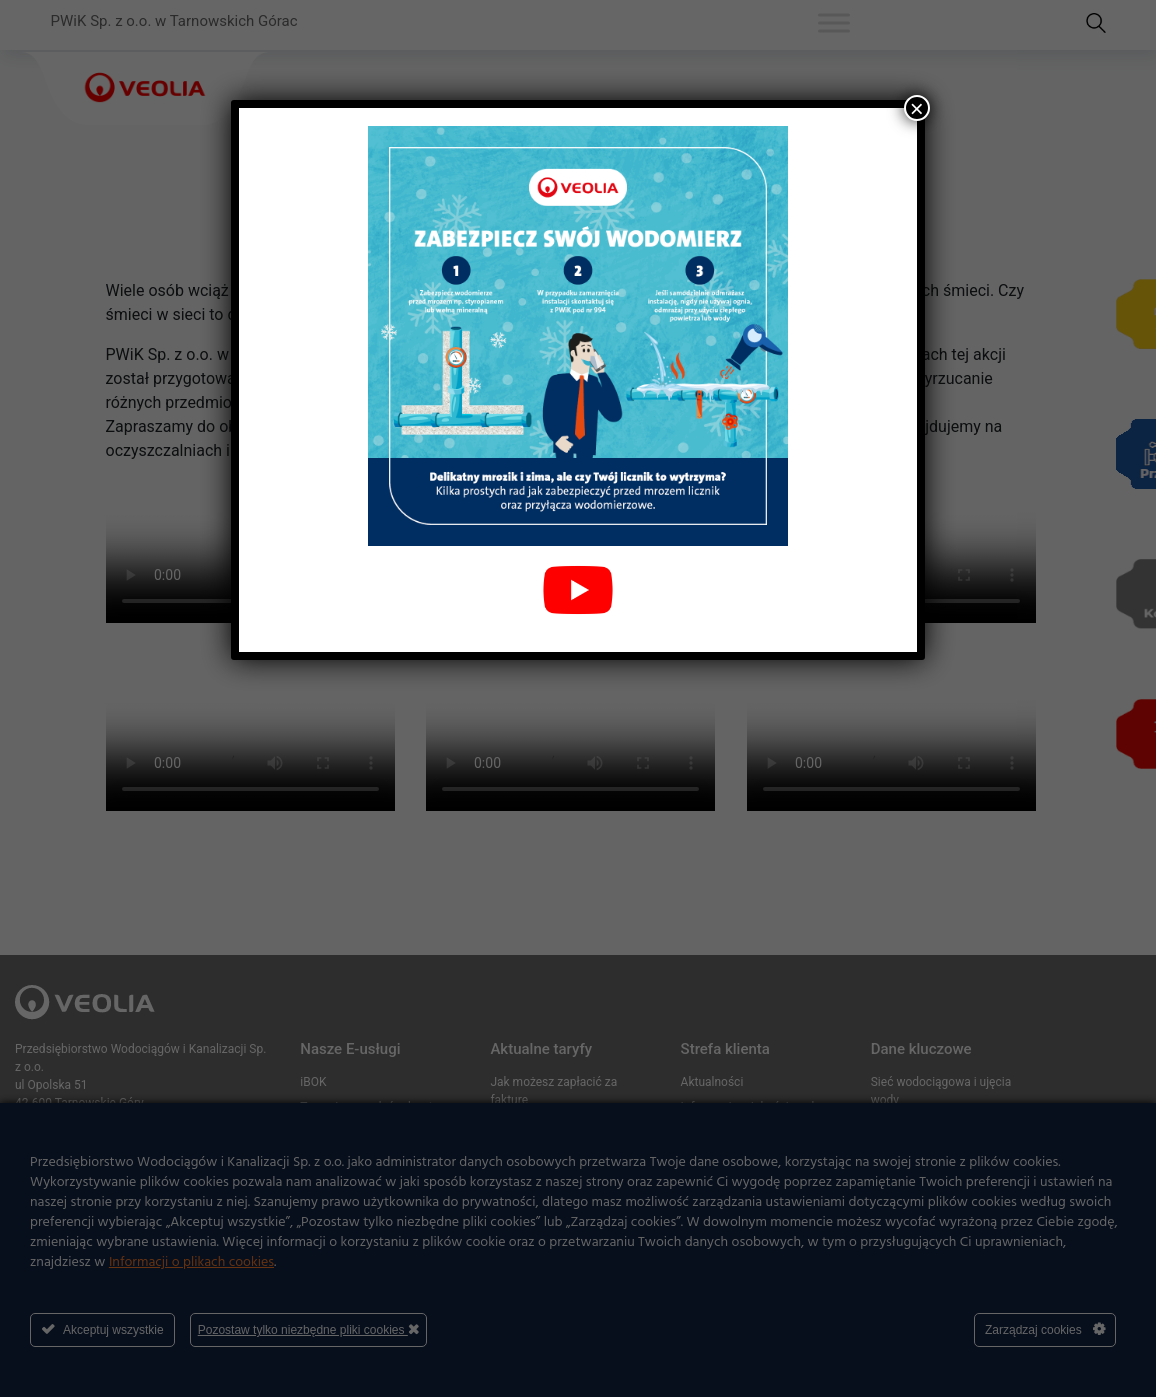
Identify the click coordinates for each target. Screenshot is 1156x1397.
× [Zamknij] (917, 108)
